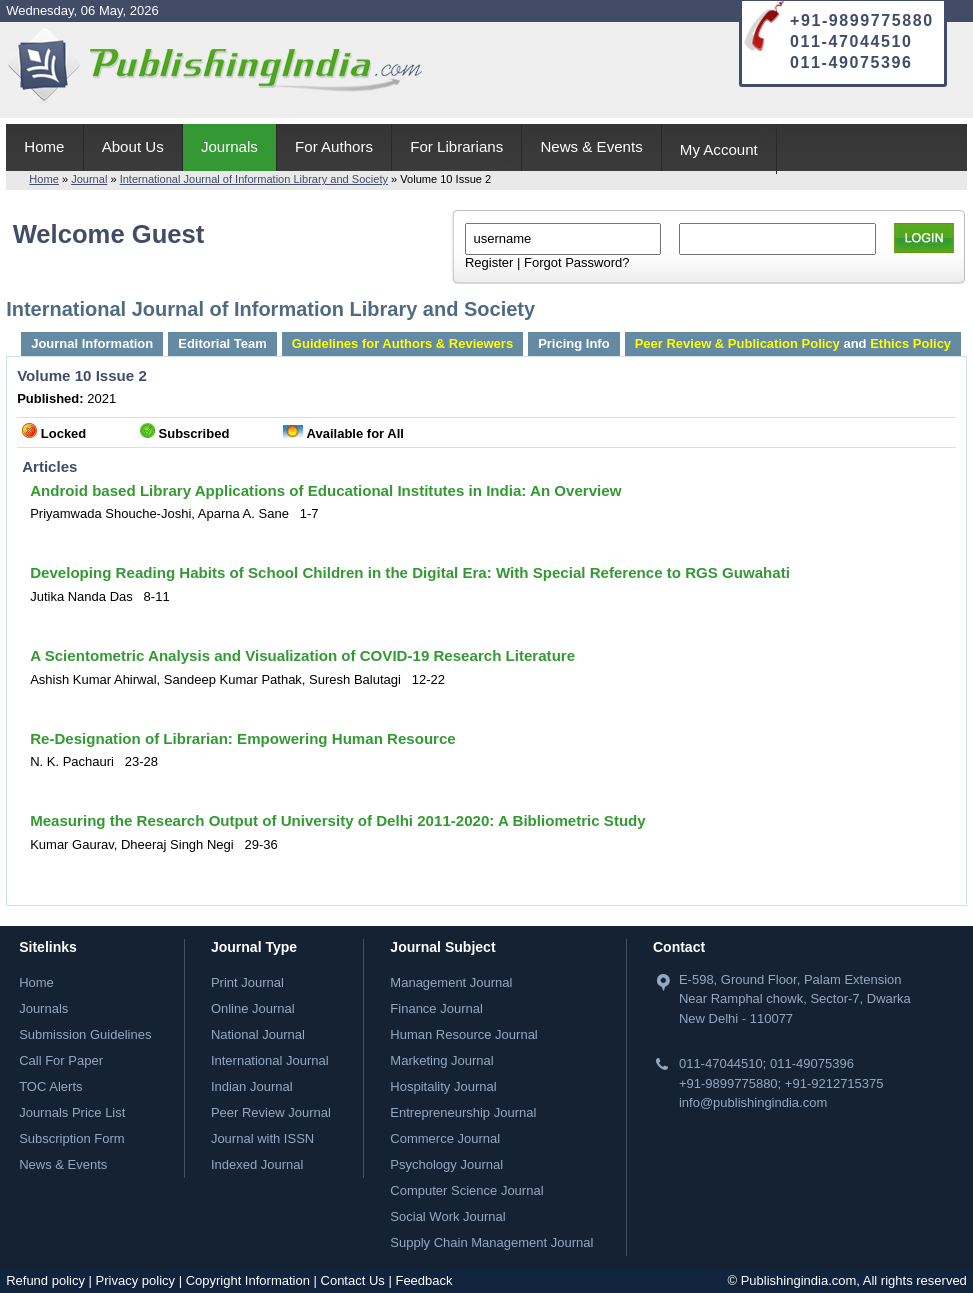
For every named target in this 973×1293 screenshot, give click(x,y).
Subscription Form (71, 1138)
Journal (89, 179)
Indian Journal (252, 1086)
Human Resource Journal (463, 1034)
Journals (229, 146)
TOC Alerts (50, 1086)
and (793, 343)
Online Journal (253, 1008)
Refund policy (45, 1280)
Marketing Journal (441, 1060)
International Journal (270, 1060)
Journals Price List (72, 1112)
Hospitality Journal (443, 1086)
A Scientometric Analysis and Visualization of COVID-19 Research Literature (302, 655)
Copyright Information (248, 1280)
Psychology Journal (446, 1164)
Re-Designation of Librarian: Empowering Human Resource (243, 738)
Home (44, 146)
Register (489, 262)
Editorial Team (222, 343)
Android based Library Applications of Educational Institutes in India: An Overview (325, 490)
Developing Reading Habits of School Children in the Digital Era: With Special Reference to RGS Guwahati (410, 572)
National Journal (258, 1034)
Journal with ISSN (262, 1138)
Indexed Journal (257, 1164)
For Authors (334, 146)
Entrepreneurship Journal (463, 1112)
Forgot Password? (577, 262)
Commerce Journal (445, 1138)
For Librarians (456, 146)
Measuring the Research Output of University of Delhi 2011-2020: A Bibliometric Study (338, 820)
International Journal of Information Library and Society (254, 179)
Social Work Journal (447, 1216)
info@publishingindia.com (753, 1102)
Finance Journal (436, 1008)
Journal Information (92, 343)
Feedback (423, 1280)
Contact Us (353, 1280)
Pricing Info (574, 343)
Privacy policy (135, 1280)
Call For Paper (61, 1060)
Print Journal (247, 982)
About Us (133, 146)
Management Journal (451, 982)
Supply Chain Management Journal (491, 1242)
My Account (719, 149)
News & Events (591, 146)
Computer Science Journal (466, 1190)
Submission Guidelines (85, 1034)
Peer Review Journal (271, 1112)
